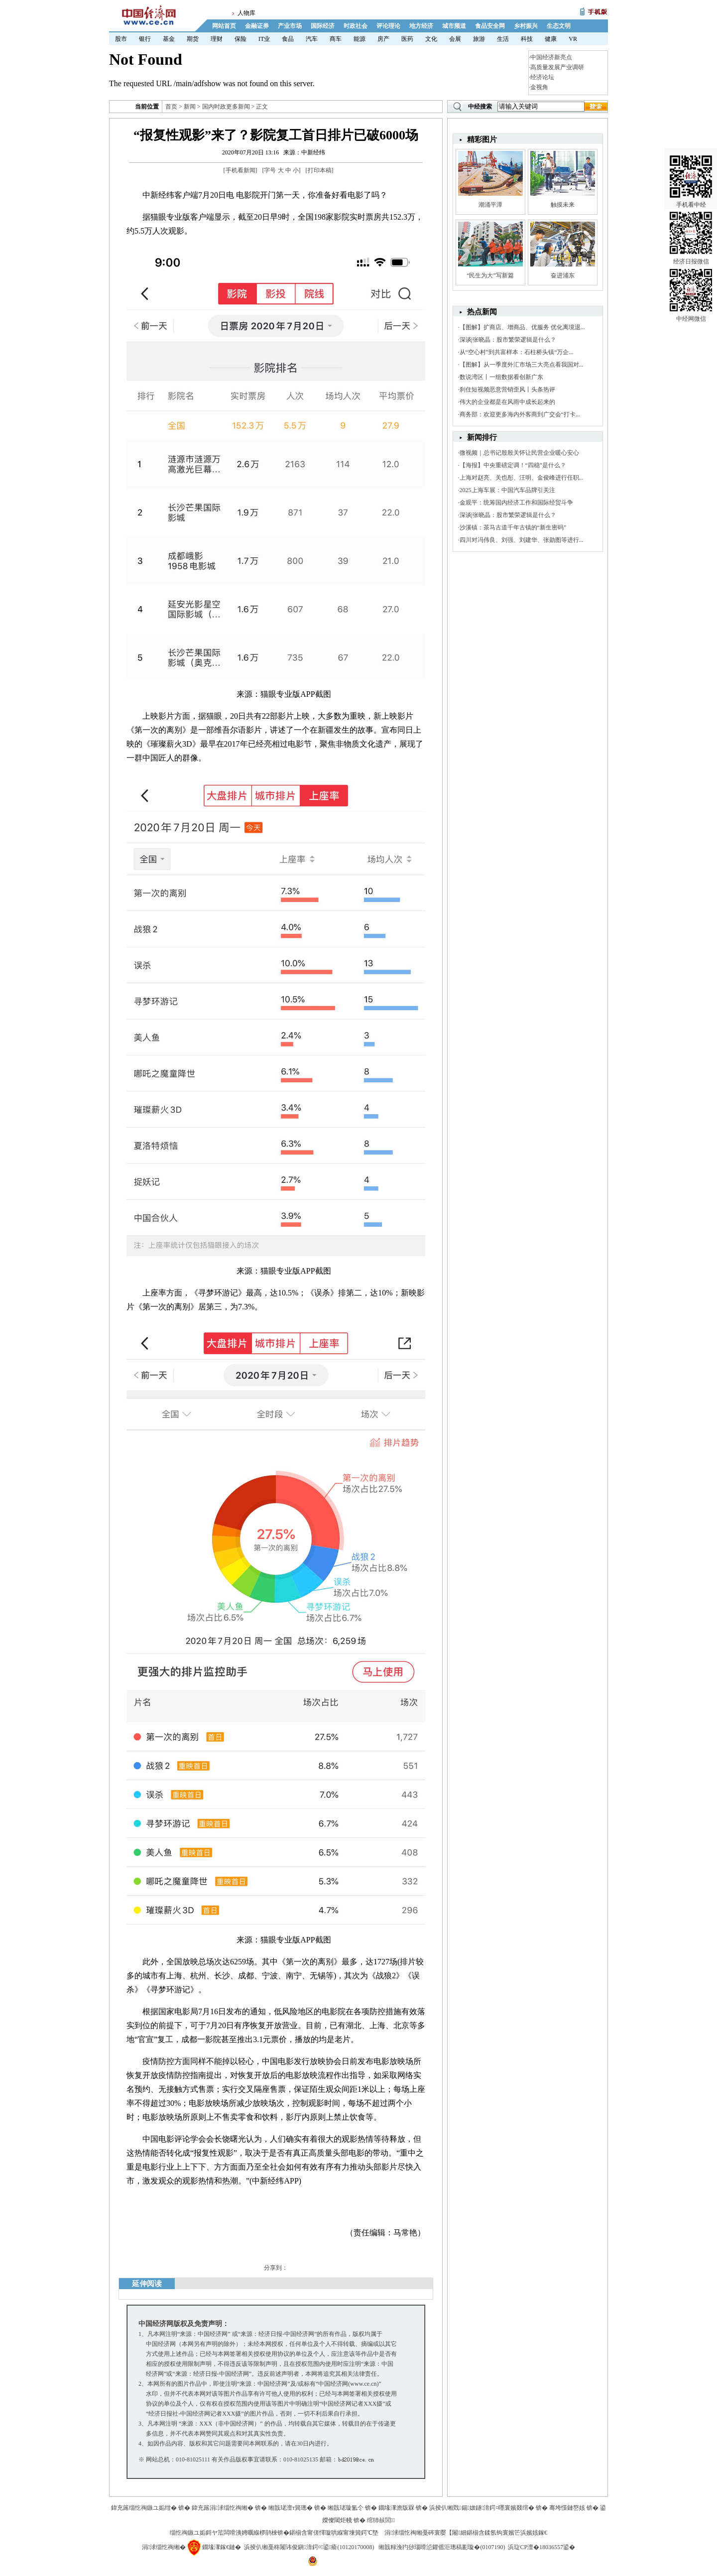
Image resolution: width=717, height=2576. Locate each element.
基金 (169, 38)
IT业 (264, 38)
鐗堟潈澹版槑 (396, 2507)
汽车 (312, 38)
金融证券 (257, 25)
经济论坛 (542, 77)
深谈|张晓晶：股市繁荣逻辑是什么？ (508, 339)
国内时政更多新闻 (226, 106)
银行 (145, 38)
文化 (431, 38)
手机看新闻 (240, 170)
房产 (383, 38)
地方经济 (421, 25)
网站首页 (224, 25)
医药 (407, 38)
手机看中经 (691, 169)
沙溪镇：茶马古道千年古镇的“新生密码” (513, 527)
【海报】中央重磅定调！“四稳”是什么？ (513, 465)
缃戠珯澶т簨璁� (290, 2507)
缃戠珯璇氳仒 (345, 2507)
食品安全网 (490, 25)
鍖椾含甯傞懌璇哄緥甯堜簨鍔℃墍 (333, 2532)
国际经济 (323, 25)
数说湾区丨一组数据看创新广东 (501, 377)
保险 (240, 38)
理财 (217, 38)
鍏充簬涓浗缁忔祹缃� (222, 2507)
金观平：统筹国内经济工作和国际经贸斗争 (516, 502)
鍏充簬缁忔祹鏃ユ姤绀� (144, 2507)
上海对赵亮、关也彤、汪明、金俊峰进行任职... (522, 477)
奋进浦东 (563, 275)
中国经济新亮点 (551, 57)
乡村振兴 (526, 25)
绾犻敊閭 (381, 2520)
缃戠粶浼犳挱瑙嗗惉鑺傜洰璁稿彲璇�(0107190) (441, 2546)
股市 (121, 38)
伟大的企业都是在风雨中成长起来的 (507, 401)
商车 (336, 38)
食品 (288, 38)
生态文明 (559, 25)
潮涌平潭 (490, 204)
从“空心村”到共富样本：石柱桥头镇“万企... (517, 352)
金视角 (539, 87)
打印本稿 (320, 170)
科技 (527, 38)
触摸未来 (563, 204)
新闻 (190, 106)
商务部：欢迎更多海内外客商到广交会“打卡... (520, 414)
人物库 (246, 12)
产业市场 (290, 25)
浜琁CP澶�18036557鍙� (541, 2546)
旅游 (479, 38)
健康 (551, 38)
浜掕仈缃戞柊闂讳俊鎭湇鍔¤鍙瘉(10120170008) (309, 2546)
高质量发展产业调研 (557, 67)
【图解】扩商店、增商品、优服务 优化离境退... (522, 327)
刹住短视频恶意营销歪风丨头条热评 (507, 389)
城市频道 (454, 25)
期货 (193, 38)
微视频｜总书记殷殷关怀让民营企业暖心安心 (519, 452)
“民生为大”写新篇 (490, 275)
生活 (503, 38)
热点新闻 (482, 312)
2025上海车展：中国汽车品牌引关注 (507, 490)
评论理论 (388, 25)
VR (573, 38)
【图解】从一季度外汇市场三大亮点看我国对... (522, 364)
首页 (171, 106)
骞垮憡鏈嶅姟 (567, 2507)
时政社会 (355, 25)
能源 (359, 38)
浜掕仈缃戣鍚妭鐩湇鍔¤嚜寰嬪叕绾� (481, 2507)
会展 (455, 38)
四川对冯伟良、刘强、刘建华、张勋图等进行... (522, 539)
